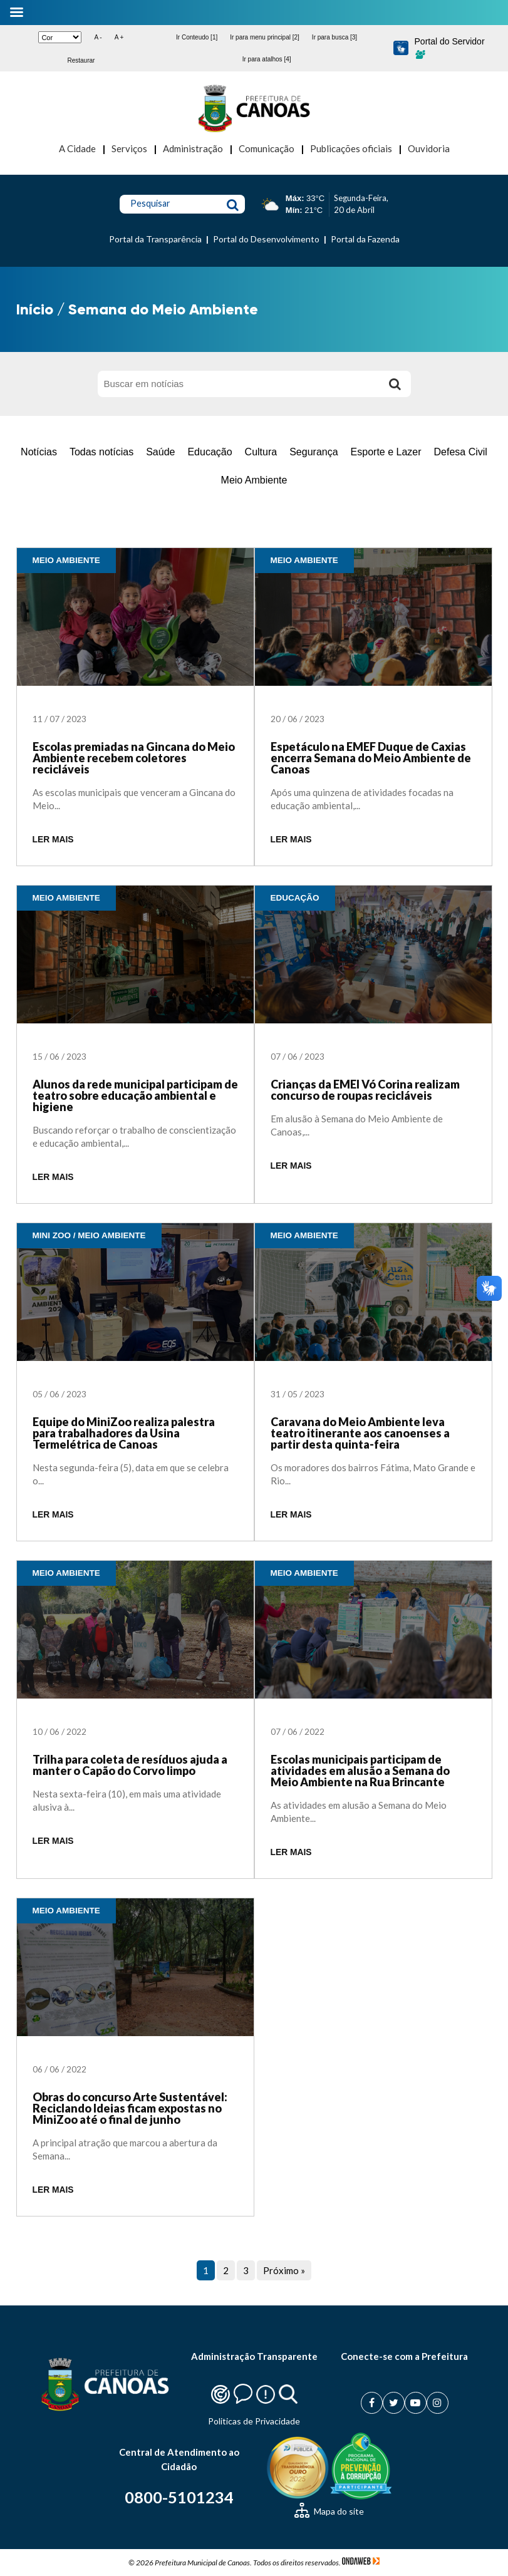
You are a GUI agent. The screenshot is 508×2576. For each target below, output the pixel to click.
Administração (193, 148)
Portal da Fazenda (365, 239)
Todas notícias (101, 452)
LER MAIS (53, 839)
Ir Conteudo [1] (196, 37)
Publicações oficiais (351, 148)
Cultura (261, 452)
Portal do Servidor (450, 47)
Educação (209, 452)
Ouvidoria (429, 148)
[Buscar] (395, 384)
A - (97, 37)
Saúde (160, 452)
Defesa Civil (460, 452)
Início (34, 309)
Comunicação (266, 148)
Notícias (39, 452)
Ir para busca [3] (334, 37)
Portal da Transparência (155, 239)
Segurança (313, 452)
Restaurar (81, 60)
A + (119, 37)
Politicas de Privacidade (254, 2421)
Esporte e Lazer (386, 452)
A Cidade (77, 148)
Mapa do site (329, 2511)
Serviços (129, 148)
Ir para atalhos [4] (266, 59)
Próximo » (284, 2270)
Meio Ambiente (254, 480)
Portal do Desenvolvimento (266, 239)
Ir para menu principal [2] (264, 37)
